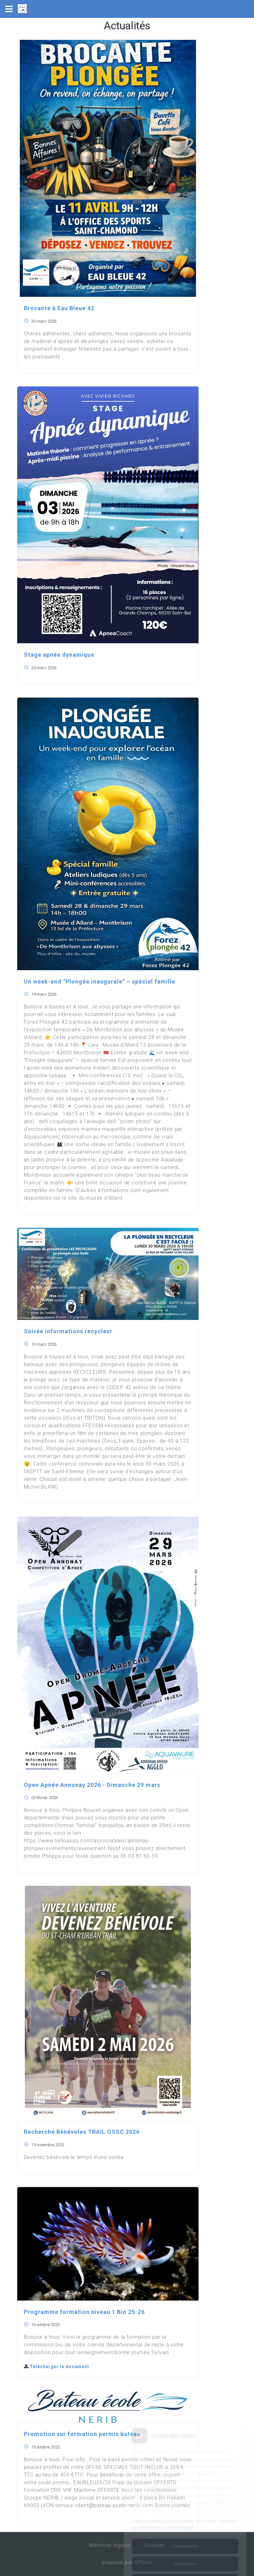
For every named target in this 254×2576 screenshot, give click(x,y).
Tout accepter (185, 2553)
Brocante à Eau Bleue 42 (59, 308)
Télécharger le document (56, 2366)
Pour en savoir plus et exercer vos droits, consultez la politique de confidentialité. (185, 2496)
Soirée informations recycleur (68, 1331)
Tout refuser (185, 2535)
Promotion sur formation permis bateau (82, 2434)
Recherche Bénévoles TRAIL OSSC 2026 (82, 2131)
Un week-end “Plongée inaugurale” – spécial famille (99, 981)
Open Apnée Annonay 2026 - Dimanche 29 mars (92, 1785)
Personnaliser (185, 2518)
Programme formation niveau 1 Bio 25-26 (84, 2312)
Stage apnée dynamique (59, 654)
